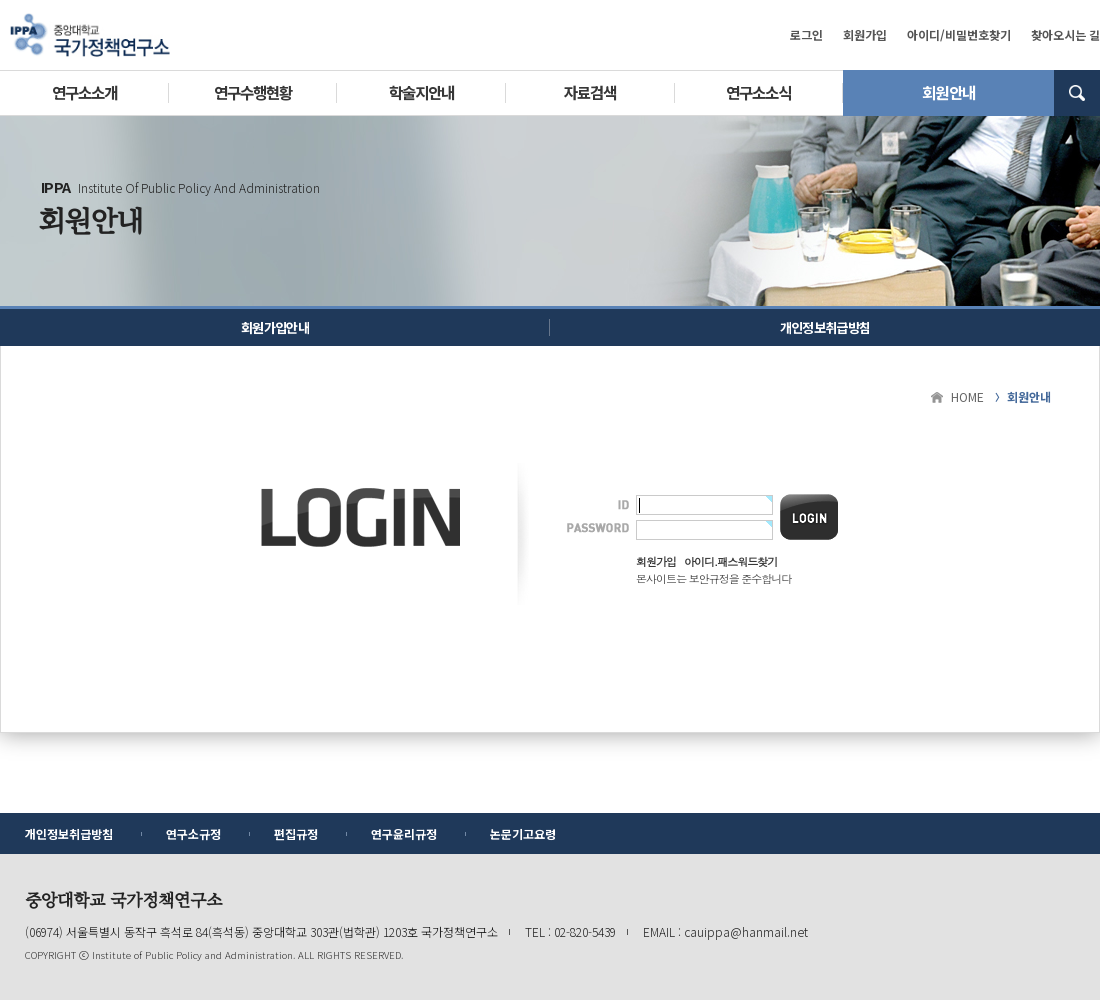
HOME (967, 396)
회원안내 (948, 92)
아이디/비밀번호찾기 (959, 34)
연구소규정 (193, 833)
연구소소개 (84, 92)
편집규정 (296, 833)
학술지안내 (421, 92)
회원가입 (865, 34)
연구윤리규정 (404, 833)
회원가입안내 (275, 327)
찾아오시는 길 (1065, 34)
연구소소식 (758, 92)
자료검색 (590, 92)
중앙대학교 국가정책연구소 (90, 35)
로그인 (806, 34)
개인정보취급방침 (825, 327)
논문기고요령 (523, 833)
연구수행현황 (253, 92)
